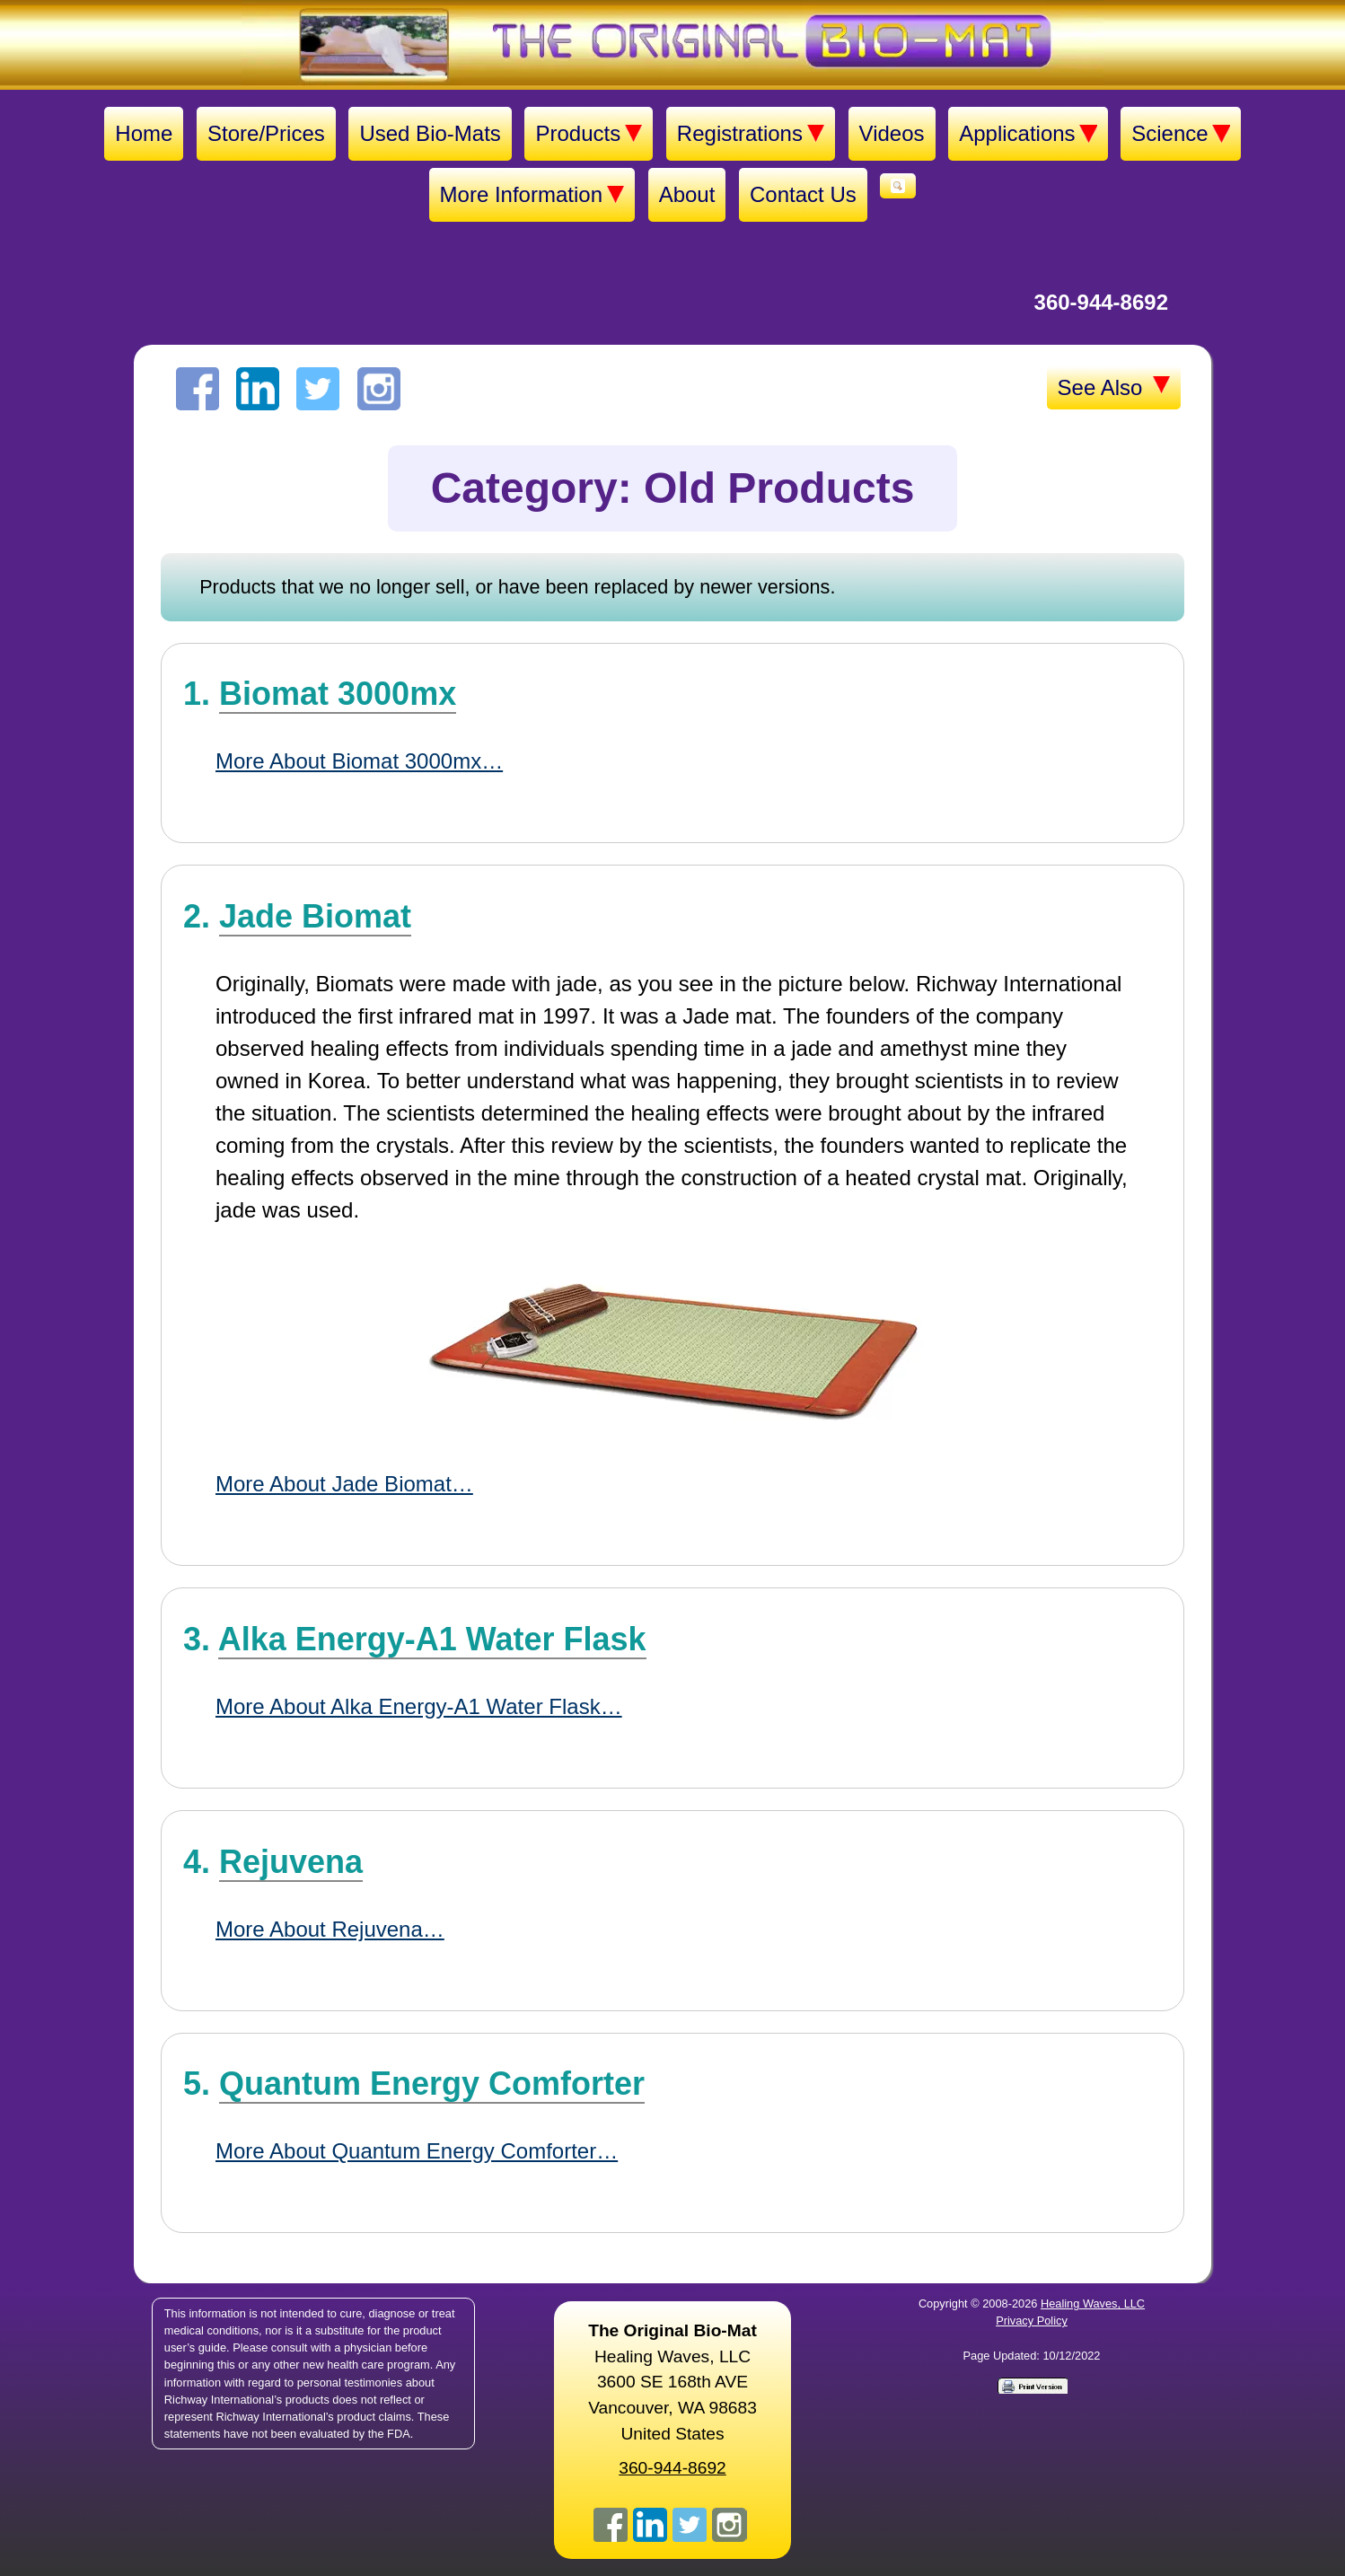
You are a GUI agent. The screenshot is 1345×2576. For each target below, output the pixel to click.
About (687, 194)
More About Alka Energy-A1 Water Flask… (418, 1706)
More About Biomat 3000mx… (359, 761)
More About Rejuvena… (329, 1929)
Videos (892, 133)
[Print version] (1032, 2385)
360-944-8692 (1101, 302)
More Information (532, 194)
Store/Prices (266, 133)
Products (588, 133)
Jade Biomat (315, 916)
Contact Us (803, 194)
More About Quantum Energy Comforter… (416, 2151)
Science (1180, 133)
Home (143, 133)
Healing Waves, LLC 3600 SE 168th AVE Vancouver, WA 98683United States (672, 2382)
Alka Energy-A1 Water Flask (432, 1639)
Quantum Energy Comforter (432, 2083)
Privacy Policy (1032, 2320)
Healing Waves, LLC (1093, 2303)
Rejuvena (291, 1861)
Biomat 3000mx (337, 693)
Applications (1027, 133)
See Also (1114, 388)
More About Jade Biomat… (344, 1484)
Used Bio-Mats (429, 133)
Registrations (750, 133)
